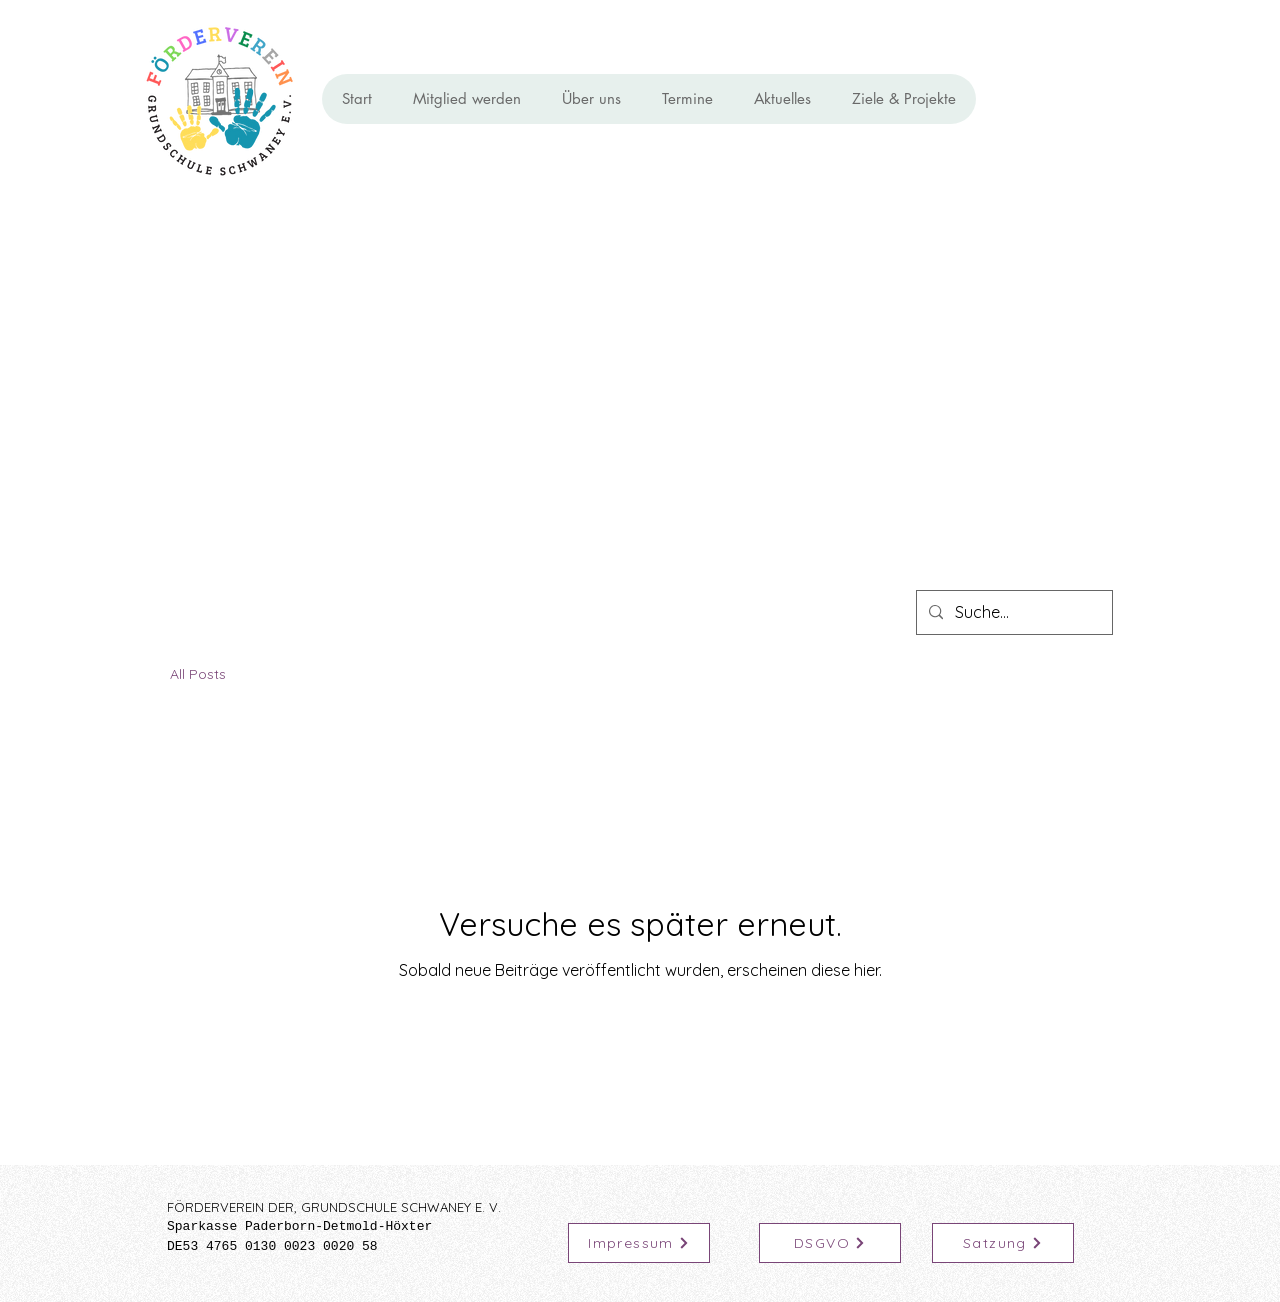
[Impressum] (639, 1243)
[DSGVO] (830, 1243)
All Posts (198, 674)
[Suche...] (1012, 612)
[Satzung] (1003, 1243)
